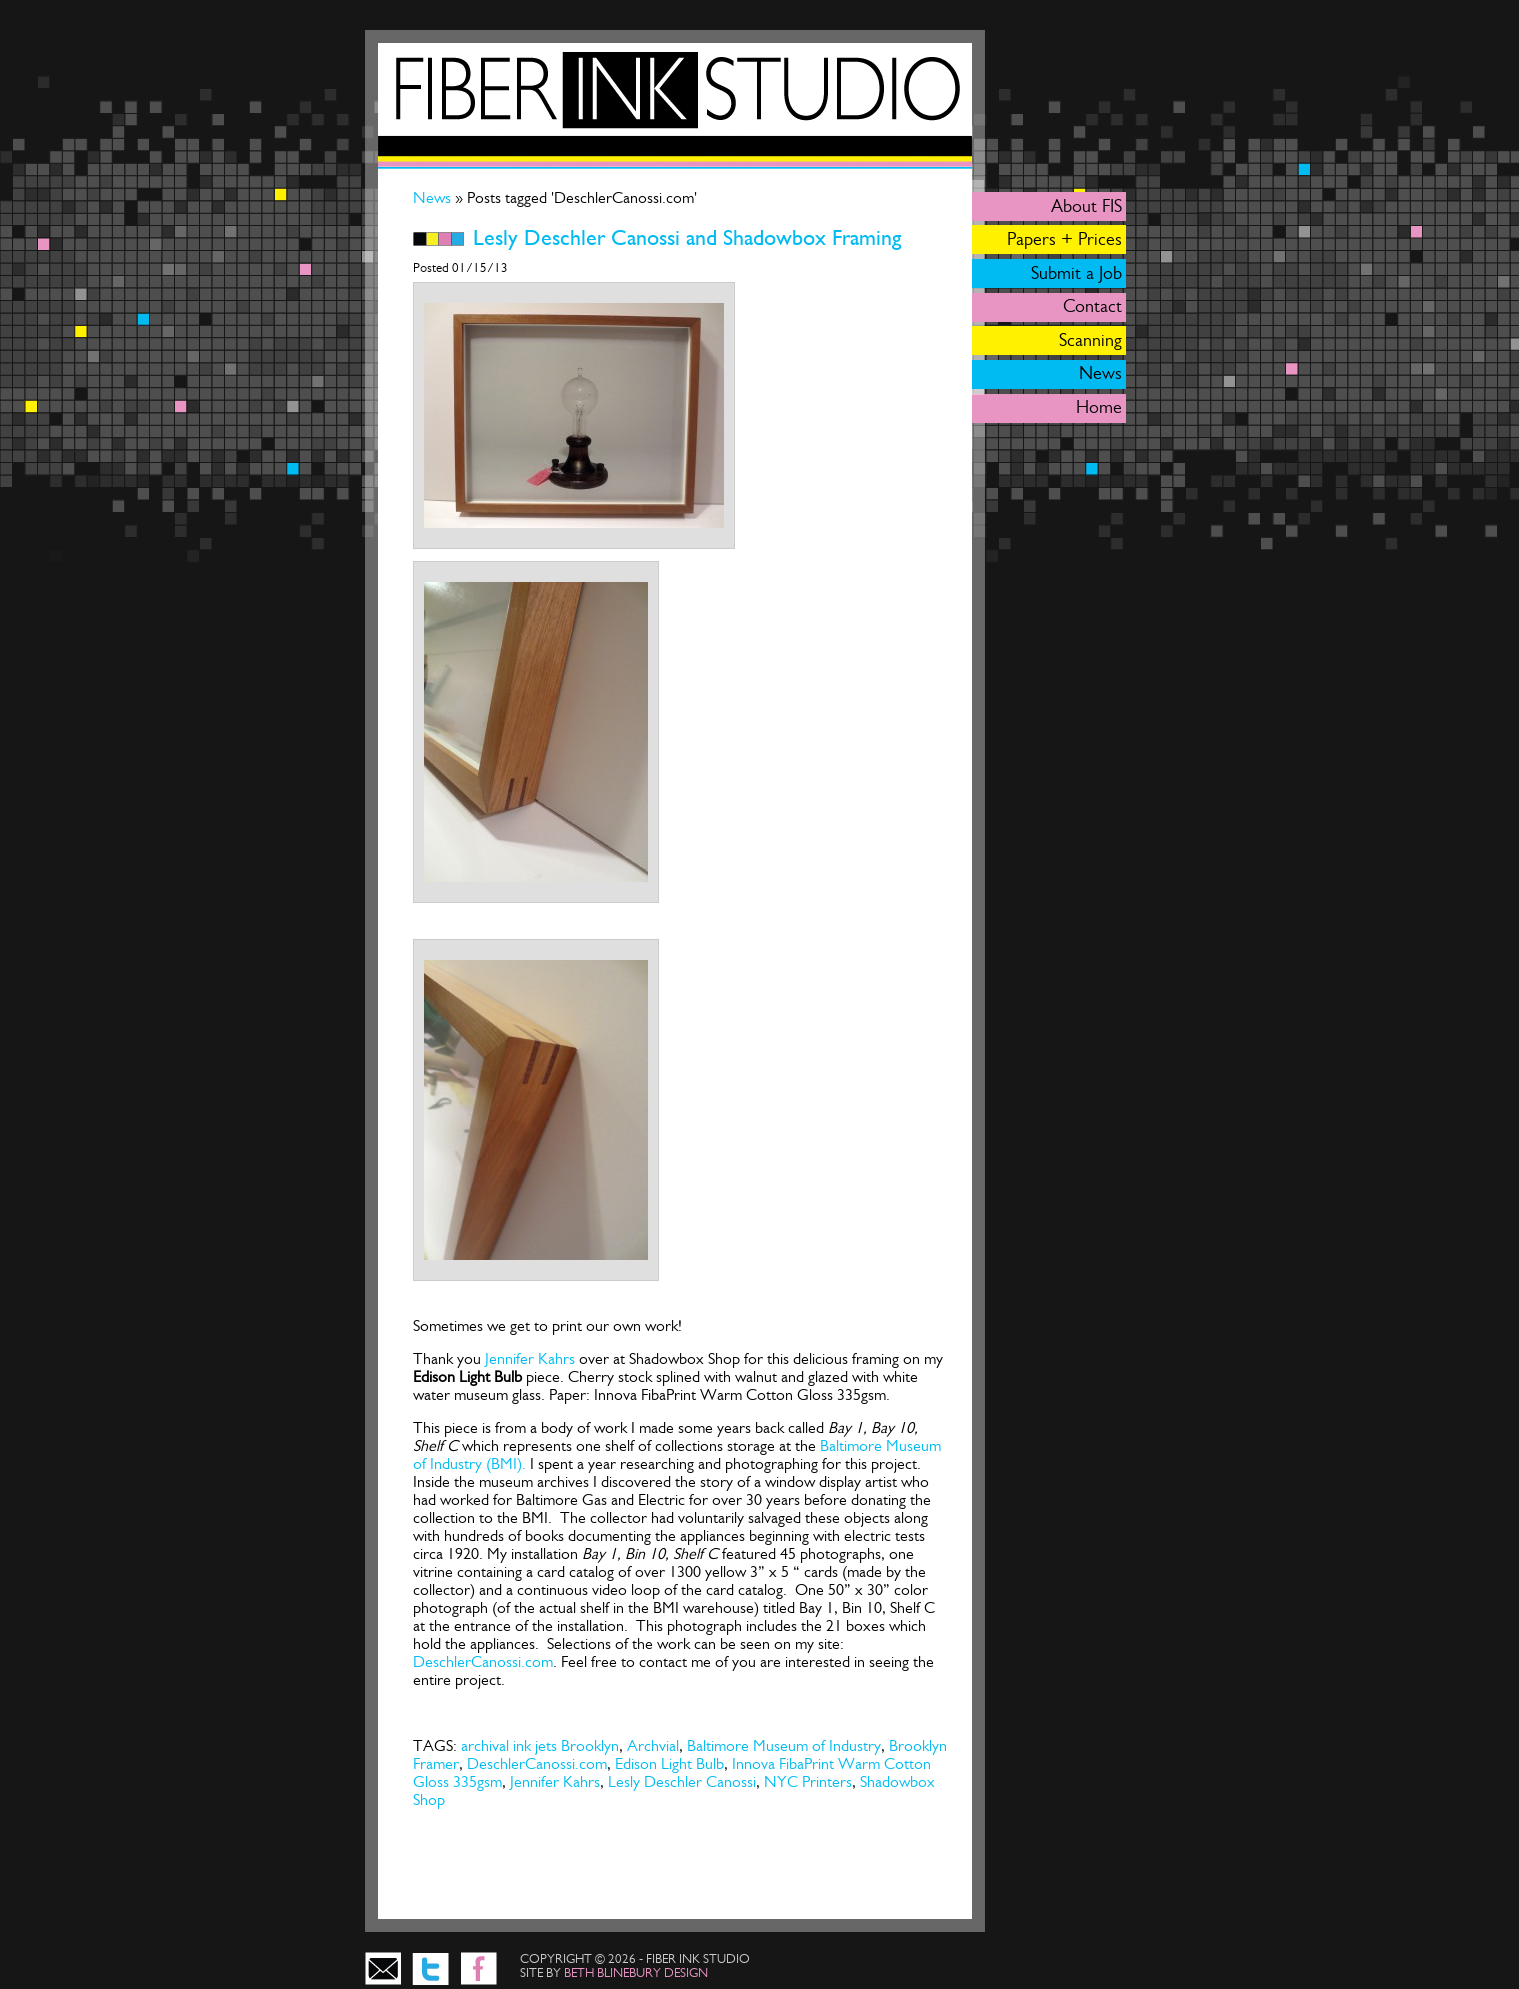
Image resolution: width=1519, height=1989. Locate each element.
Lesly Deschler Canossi (682, 1781)
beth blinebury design (636, 1972)
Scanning (1090, 340)
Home (1099, 407)
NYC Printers (808, 1781)
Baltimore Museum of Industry (784, 1745)
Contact (1092, 306)
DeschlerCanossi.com (483, 1661)
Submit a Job (1076, 273)
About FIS (1086, 206)
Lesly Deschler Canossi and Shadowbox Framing (687, 238)
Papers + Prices (1064, 239)
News (434, 197)
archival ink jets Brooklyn (540, 1745)
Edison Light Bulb (669, 1763)
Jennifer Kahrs (530, 1358)
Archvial (653, 1745)
